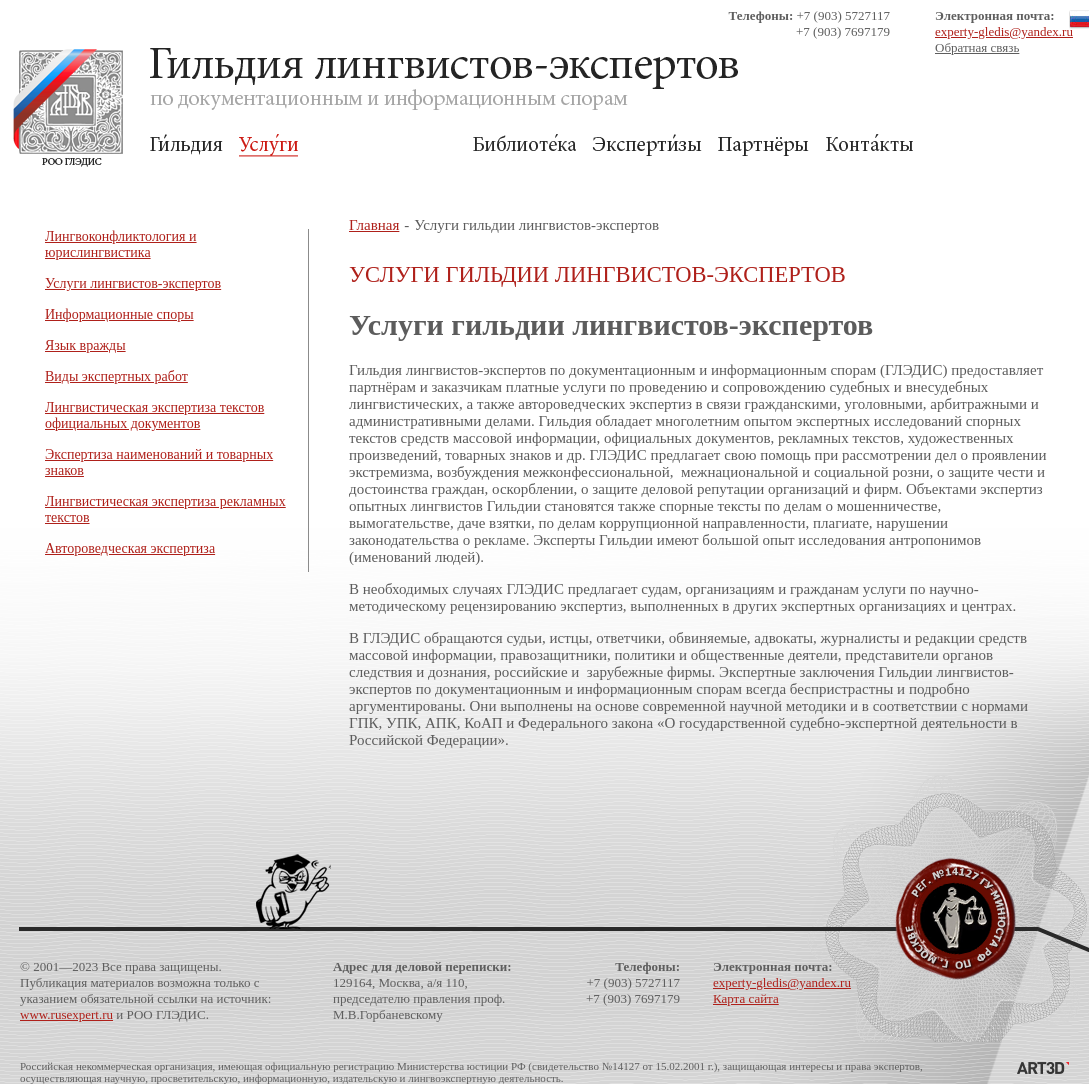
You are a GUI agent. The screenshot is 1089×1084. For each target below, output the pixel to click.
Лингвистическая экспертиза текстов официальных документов (154, 415)
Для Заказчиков (385, 145)
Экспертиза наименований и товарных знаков (159, 462)
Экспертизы (647, 145)
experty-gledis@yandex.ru (1004, 31)
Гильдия (186, 145)
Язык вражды (85, 345)
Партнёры (763, 145)
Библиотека (524, 145)
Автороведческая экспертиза (130, 548)
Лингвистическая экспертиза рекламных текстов (165, 509)
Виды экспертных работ (116, 376)
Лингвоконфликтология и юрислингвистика (121, 244)
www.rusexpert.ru (66, 1014)
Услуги (268, 145)
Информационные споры (119, 314)
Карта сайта (746, 998)
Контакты (869, 145)
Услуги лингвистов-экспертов (133, 283)
